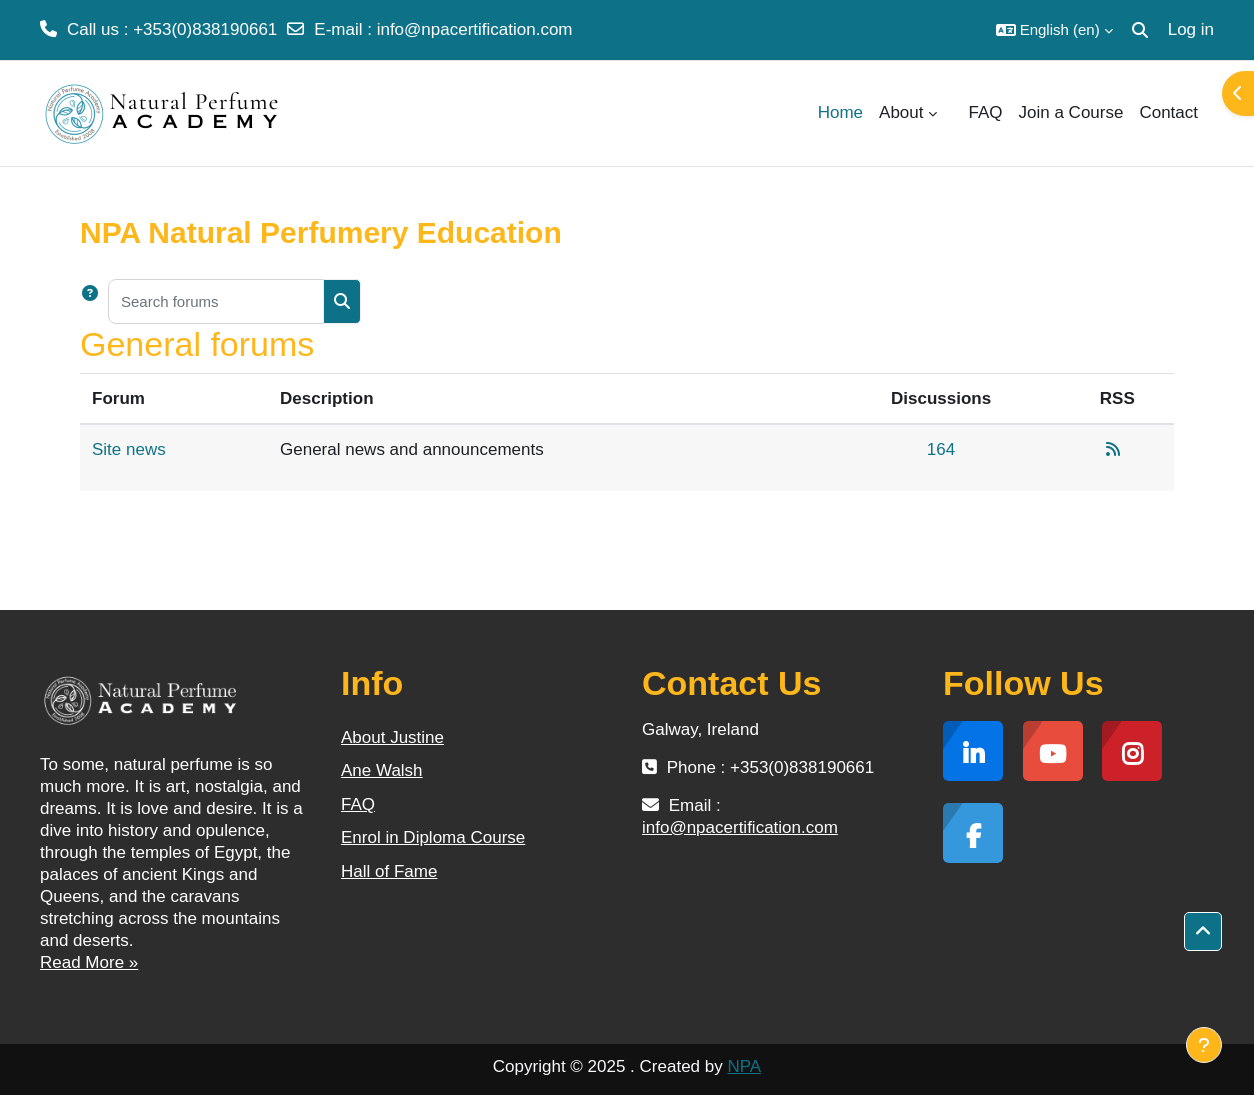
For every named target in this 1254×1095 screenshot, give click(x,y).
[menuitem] (953, 113)
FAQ (358, 804)
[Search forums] (216, 301)
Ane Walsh (382, 770)
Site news (129, 449)
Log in (1191, 29)
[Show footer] (1204, 1045)
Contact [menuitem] (1168, 112)
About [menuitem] (901, 112)
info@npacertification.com (475, 29)
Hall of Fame (389, 871)
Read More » (89, 962)
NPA (744, 1066)
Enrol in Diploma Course (433, 837)
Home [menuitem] (840, 112)
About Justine (392, 737)
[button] (1054, 30)
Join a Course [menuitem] (1071, 112)
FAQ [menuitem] (986, 112)
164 (941, 449)
